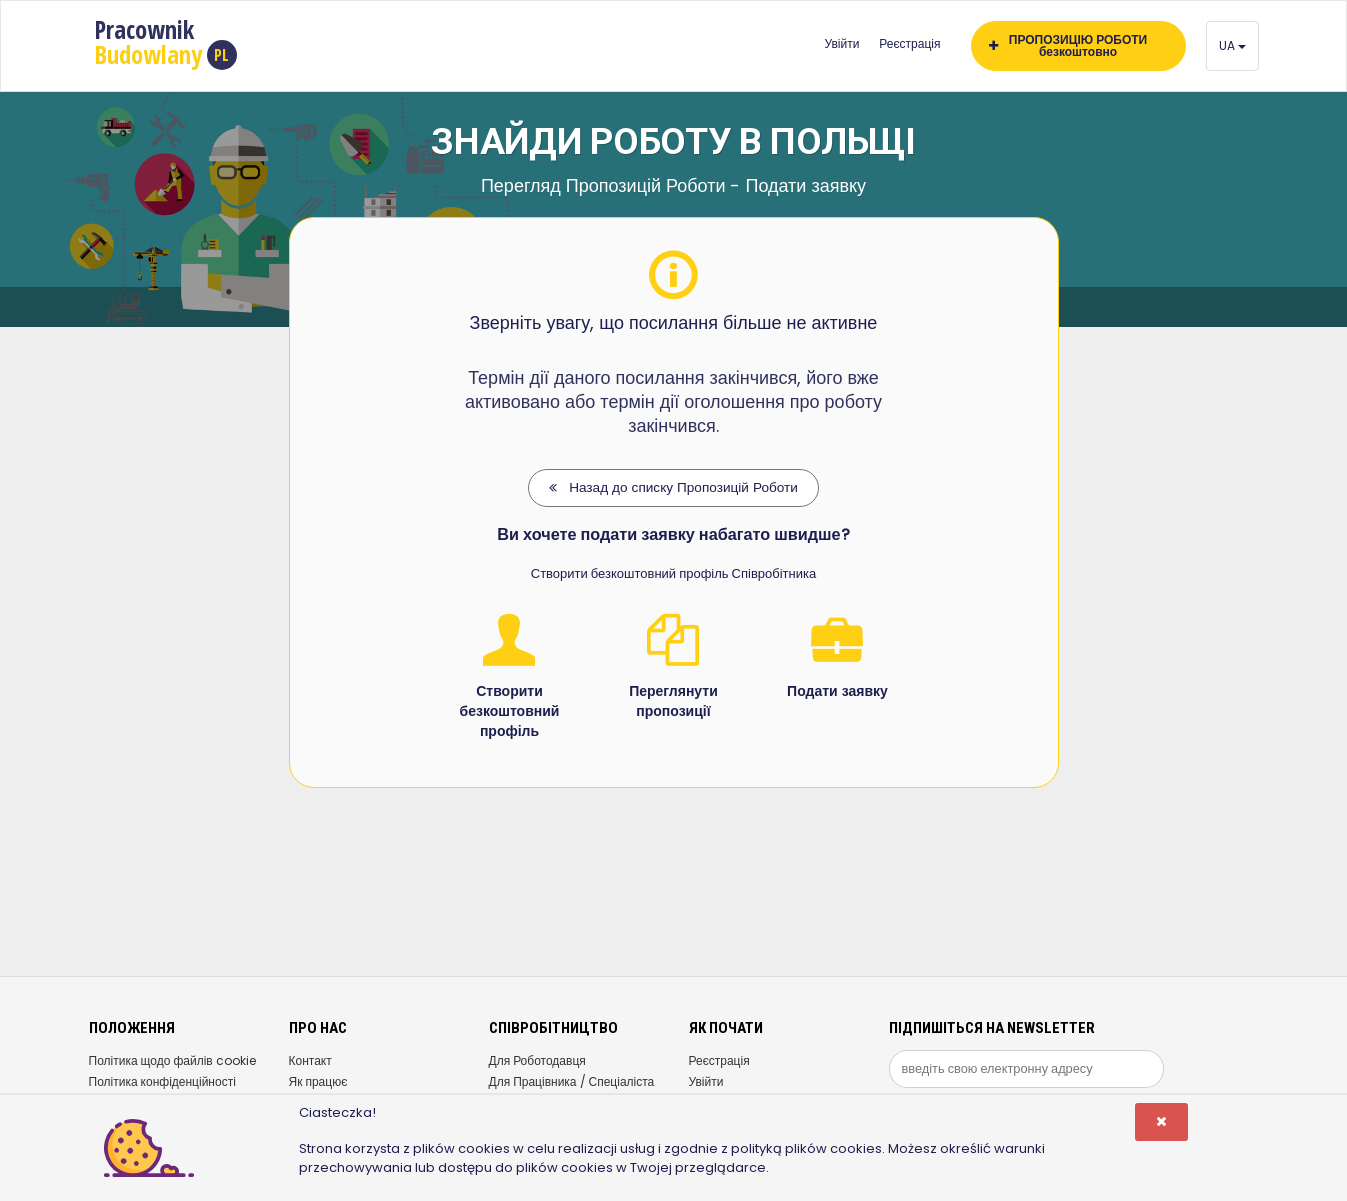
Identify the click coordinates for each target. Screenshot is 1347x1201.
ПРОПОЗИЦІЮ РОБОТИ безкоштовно (1068, 45)
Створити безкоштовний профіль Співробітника (673, 573)
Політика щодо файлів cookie (172, 1060)
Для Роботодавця (537, 1060)
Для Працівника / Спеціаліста (572, 1081)
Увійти (841, 43)
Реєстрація (909, 43)
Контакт (310, 1060)
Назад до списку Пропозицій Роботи (673, 487)
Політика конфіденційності (162, 1081)
